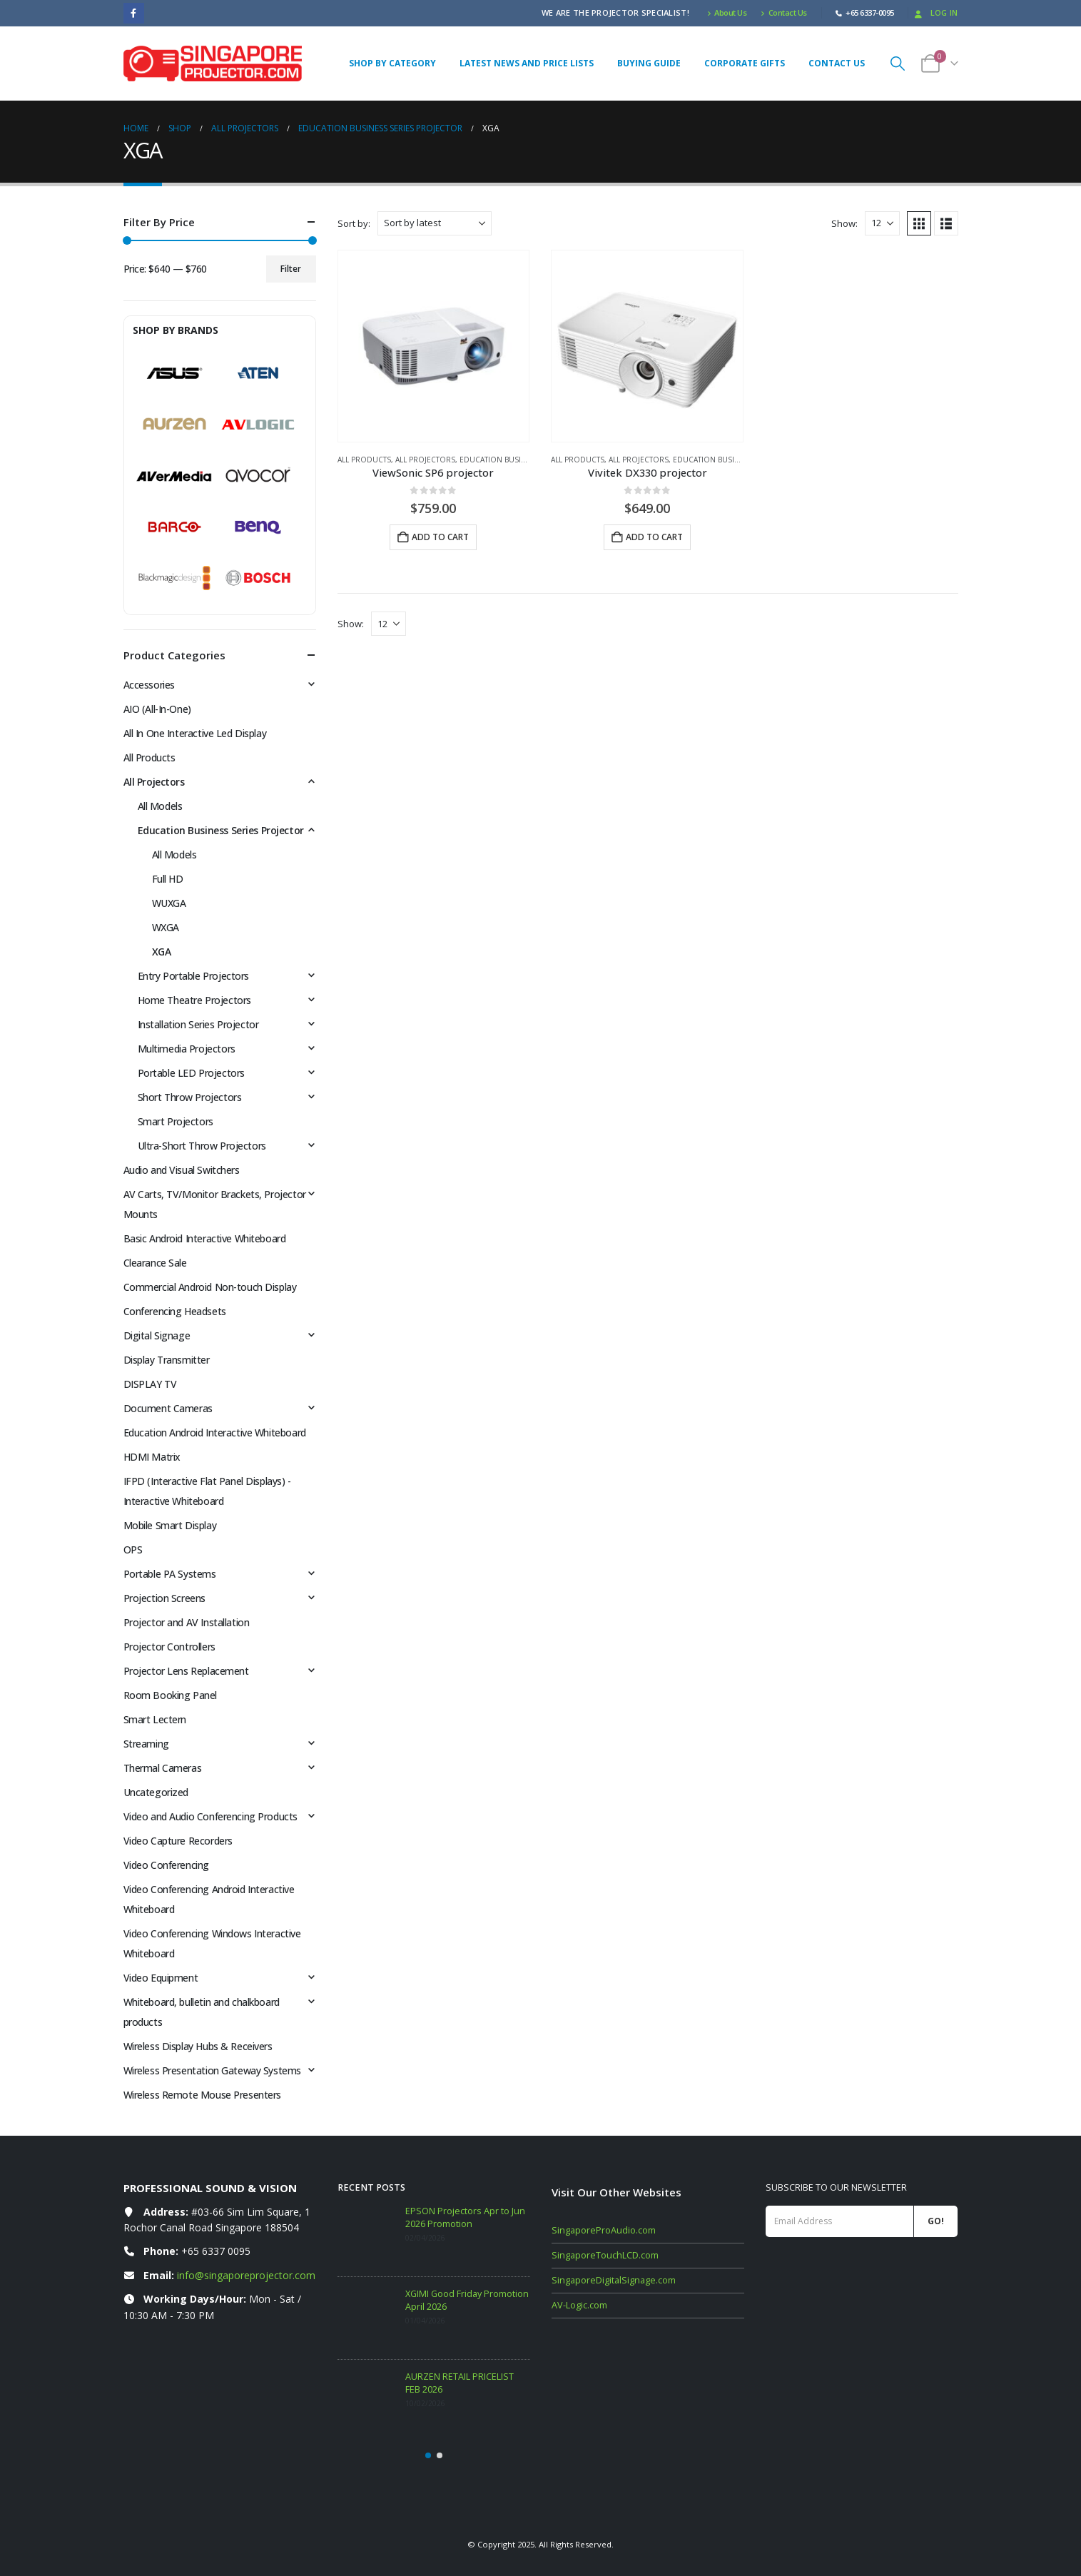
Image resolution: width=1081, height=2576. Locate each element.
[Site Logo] (212, 63)
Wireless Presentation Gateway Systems (212, 2070)
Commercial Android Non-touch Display (210, 1287)
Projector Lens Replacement (186, 1671)
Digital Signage (157, 1335)
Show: (844, 223)
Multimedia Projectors (186, 1048)
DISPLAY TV (150, 1384)
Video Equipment (160, 1977)
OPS (133, 1549)
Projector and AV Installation (186, 1622)
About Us (727, 12)
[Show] (882, 223)
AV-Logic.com (579, 2305)
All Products (364, 460)
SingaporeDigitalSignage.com (614, 2280)
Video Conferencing (166, 1865)
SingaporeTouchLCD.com (605, 2255)
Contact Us (784, 12)
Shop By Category (392, 63)
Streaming (146, 1743)
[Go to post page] (368, 2235)
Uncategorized (156, 1792)
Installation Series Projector (198, 1024)
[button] (897, 63)
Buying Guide (649, 63)
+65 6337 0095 (215, 2251)
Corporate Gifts (744, 63)
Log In (935, 12)
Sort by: (354, 223)
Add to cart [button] (440, 537)
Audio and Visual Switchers (181, 1170)
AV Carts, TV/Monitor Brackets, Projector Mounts (214, 1204)
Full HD (167, 879)
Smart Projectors (175, 1121)
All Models (160, 806)
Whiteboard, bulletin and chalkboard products (201, 2012)
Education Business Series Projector (221, 830)
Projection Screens (164, 1598)
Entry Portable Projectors (194, 976)
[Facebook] (133, 13)
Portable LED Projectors (191, 1073)
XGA (161, 951)
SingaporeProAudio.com (604, 2230)
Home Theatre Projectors (194, 1000)
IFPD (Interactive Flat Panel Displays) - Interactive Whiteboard (207, 1491)
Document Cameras (168, 1408)
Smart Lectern (155, 1719)
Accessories (149, 684)
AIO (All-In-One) (157, 709)
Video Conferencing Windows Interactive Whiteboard (212, 1943)
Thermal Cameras (162, 1768)
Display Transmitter (166, 1359)
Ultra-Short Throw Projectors (202, 1145)
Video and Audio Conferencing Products (210, 1816)
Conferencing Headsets (174, 1311)
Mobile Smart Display (170, 1525)
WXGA (165, 927)
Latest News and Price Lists (527, 63)
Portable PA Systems (169, 1574)
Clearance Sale (155, 1262)
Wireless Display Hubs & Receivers (198, 2046)
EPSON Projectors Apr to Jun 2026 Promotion (465, 2217)
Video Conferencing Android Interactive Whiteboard (209, 1899)
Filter (290, 269)
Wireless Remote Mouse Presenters (202, 2094)
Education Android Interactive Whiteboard (214, 1432)
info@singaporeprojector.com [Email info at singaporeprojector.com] (246, 2275)
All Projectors (425, 460)
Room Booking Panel (170, 1695)
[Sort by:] (434, 223)
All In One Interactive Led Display (195, 733)
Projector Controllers (169, 1646)
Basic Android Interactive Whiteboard (204, 1238)
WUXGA (169, 903)
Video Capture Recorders (178, 1840)
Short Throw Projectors (190, 1097)
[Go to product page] (433, 346)
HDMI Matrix (152, 1457)
